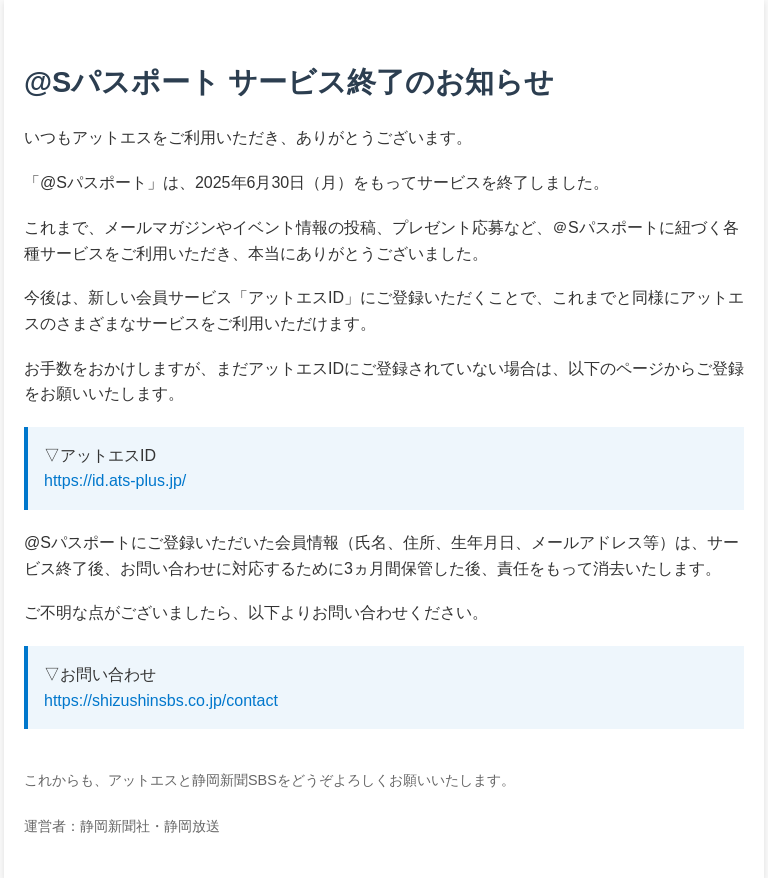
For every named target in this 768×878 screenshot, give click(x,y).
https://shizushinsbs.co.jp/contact (161, 700)
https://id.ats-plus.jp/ (115, 480)
